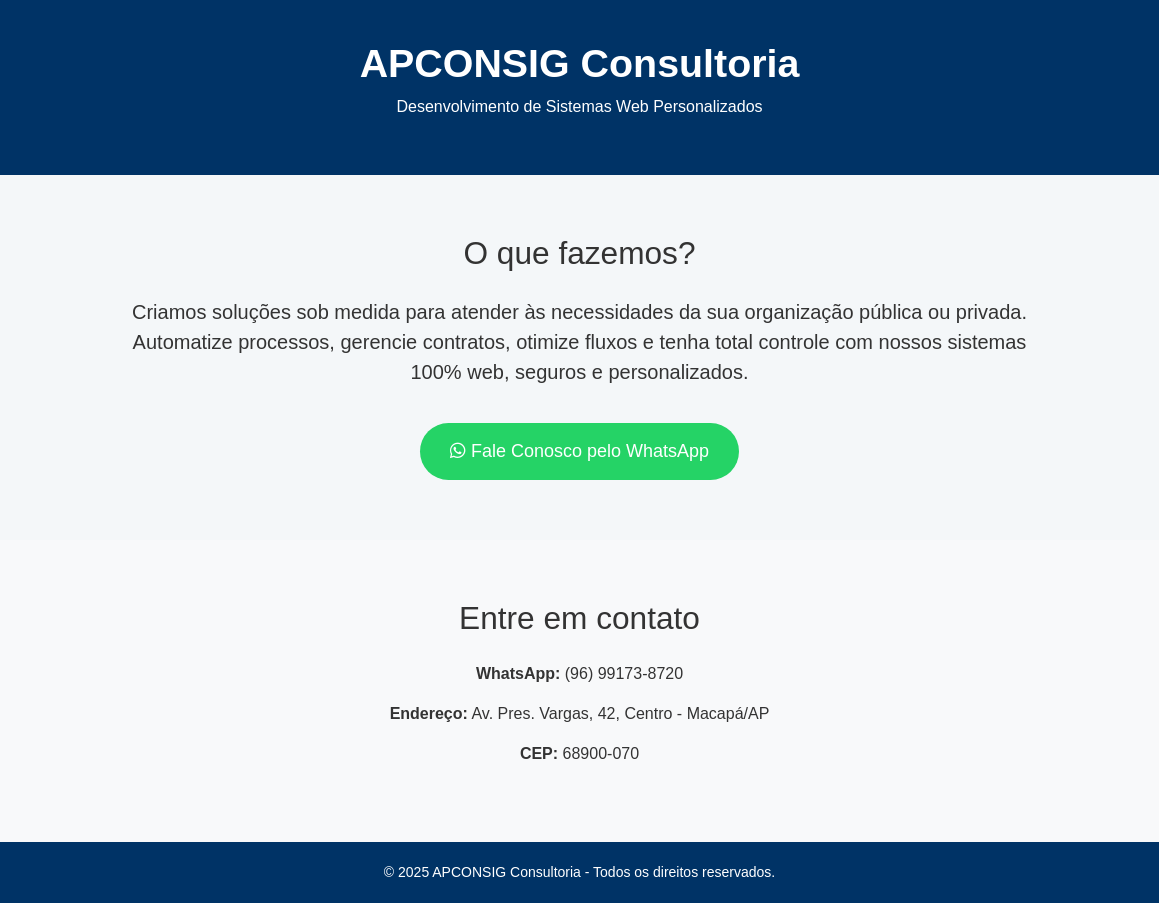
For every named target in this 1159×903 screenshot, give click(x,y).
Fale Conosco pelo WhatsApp (579, 451)
